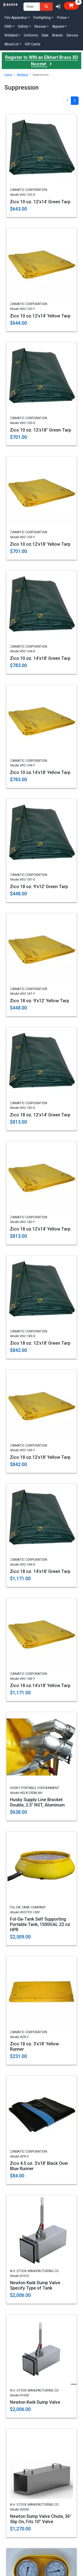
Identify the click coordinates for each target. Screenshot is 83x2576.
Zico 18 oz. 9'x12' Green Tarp (39, 886)
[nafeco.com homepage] (10, 4)
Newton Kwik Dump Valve (35, 2402)
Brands (57, 35)
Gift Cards (32, 44)
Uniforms (31, 35)
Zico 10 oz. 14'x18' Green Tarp (40, 658)
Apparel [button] (58, 26)
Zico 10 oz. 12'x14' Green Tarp (40, 201)
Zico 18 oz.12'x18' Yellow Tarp (40, 1457)
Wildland (22, 74)
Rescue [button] (40, 26)
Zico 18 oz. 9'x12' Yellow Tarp (39, 1000)
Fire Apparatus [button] (15, 17)
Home (8, 74)
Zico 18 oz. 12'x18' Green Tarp (40, 1343)
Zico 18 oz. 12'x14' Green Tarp (40, 1114)
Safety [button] (23, 26)
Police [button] (62, 17)
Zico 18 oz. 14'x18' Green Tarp (40, 1571)
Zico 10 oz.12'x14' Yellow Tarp (40, 316)
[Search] (46, 6)
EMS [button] (8, 26)
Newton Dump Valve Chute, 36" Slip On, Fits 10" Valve (40, 2519)
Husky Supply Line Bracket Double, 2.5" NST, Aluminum (37, 1802)
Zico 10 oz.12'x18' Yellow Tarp (40, 544)
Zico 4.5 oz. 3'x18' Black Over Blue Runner (39, 2166)
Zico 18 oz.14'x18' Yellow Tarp (40, 1685)
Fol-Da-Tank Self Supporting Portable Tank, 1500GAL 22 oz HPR (40, 1924)
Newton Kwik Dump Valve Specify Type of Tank (35, 2285)
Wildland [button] (11, 35)
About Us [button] (11, 44)
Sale (45, 35)
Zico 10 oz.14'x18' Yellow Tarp (40, 772)
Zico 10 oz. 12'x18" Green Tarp (40, 430)
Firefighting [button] (42, 17)
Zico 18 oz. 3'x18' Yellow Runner (34, 2046)
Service (72, 35)
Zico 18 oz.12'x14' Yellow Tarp (40, 1229)
